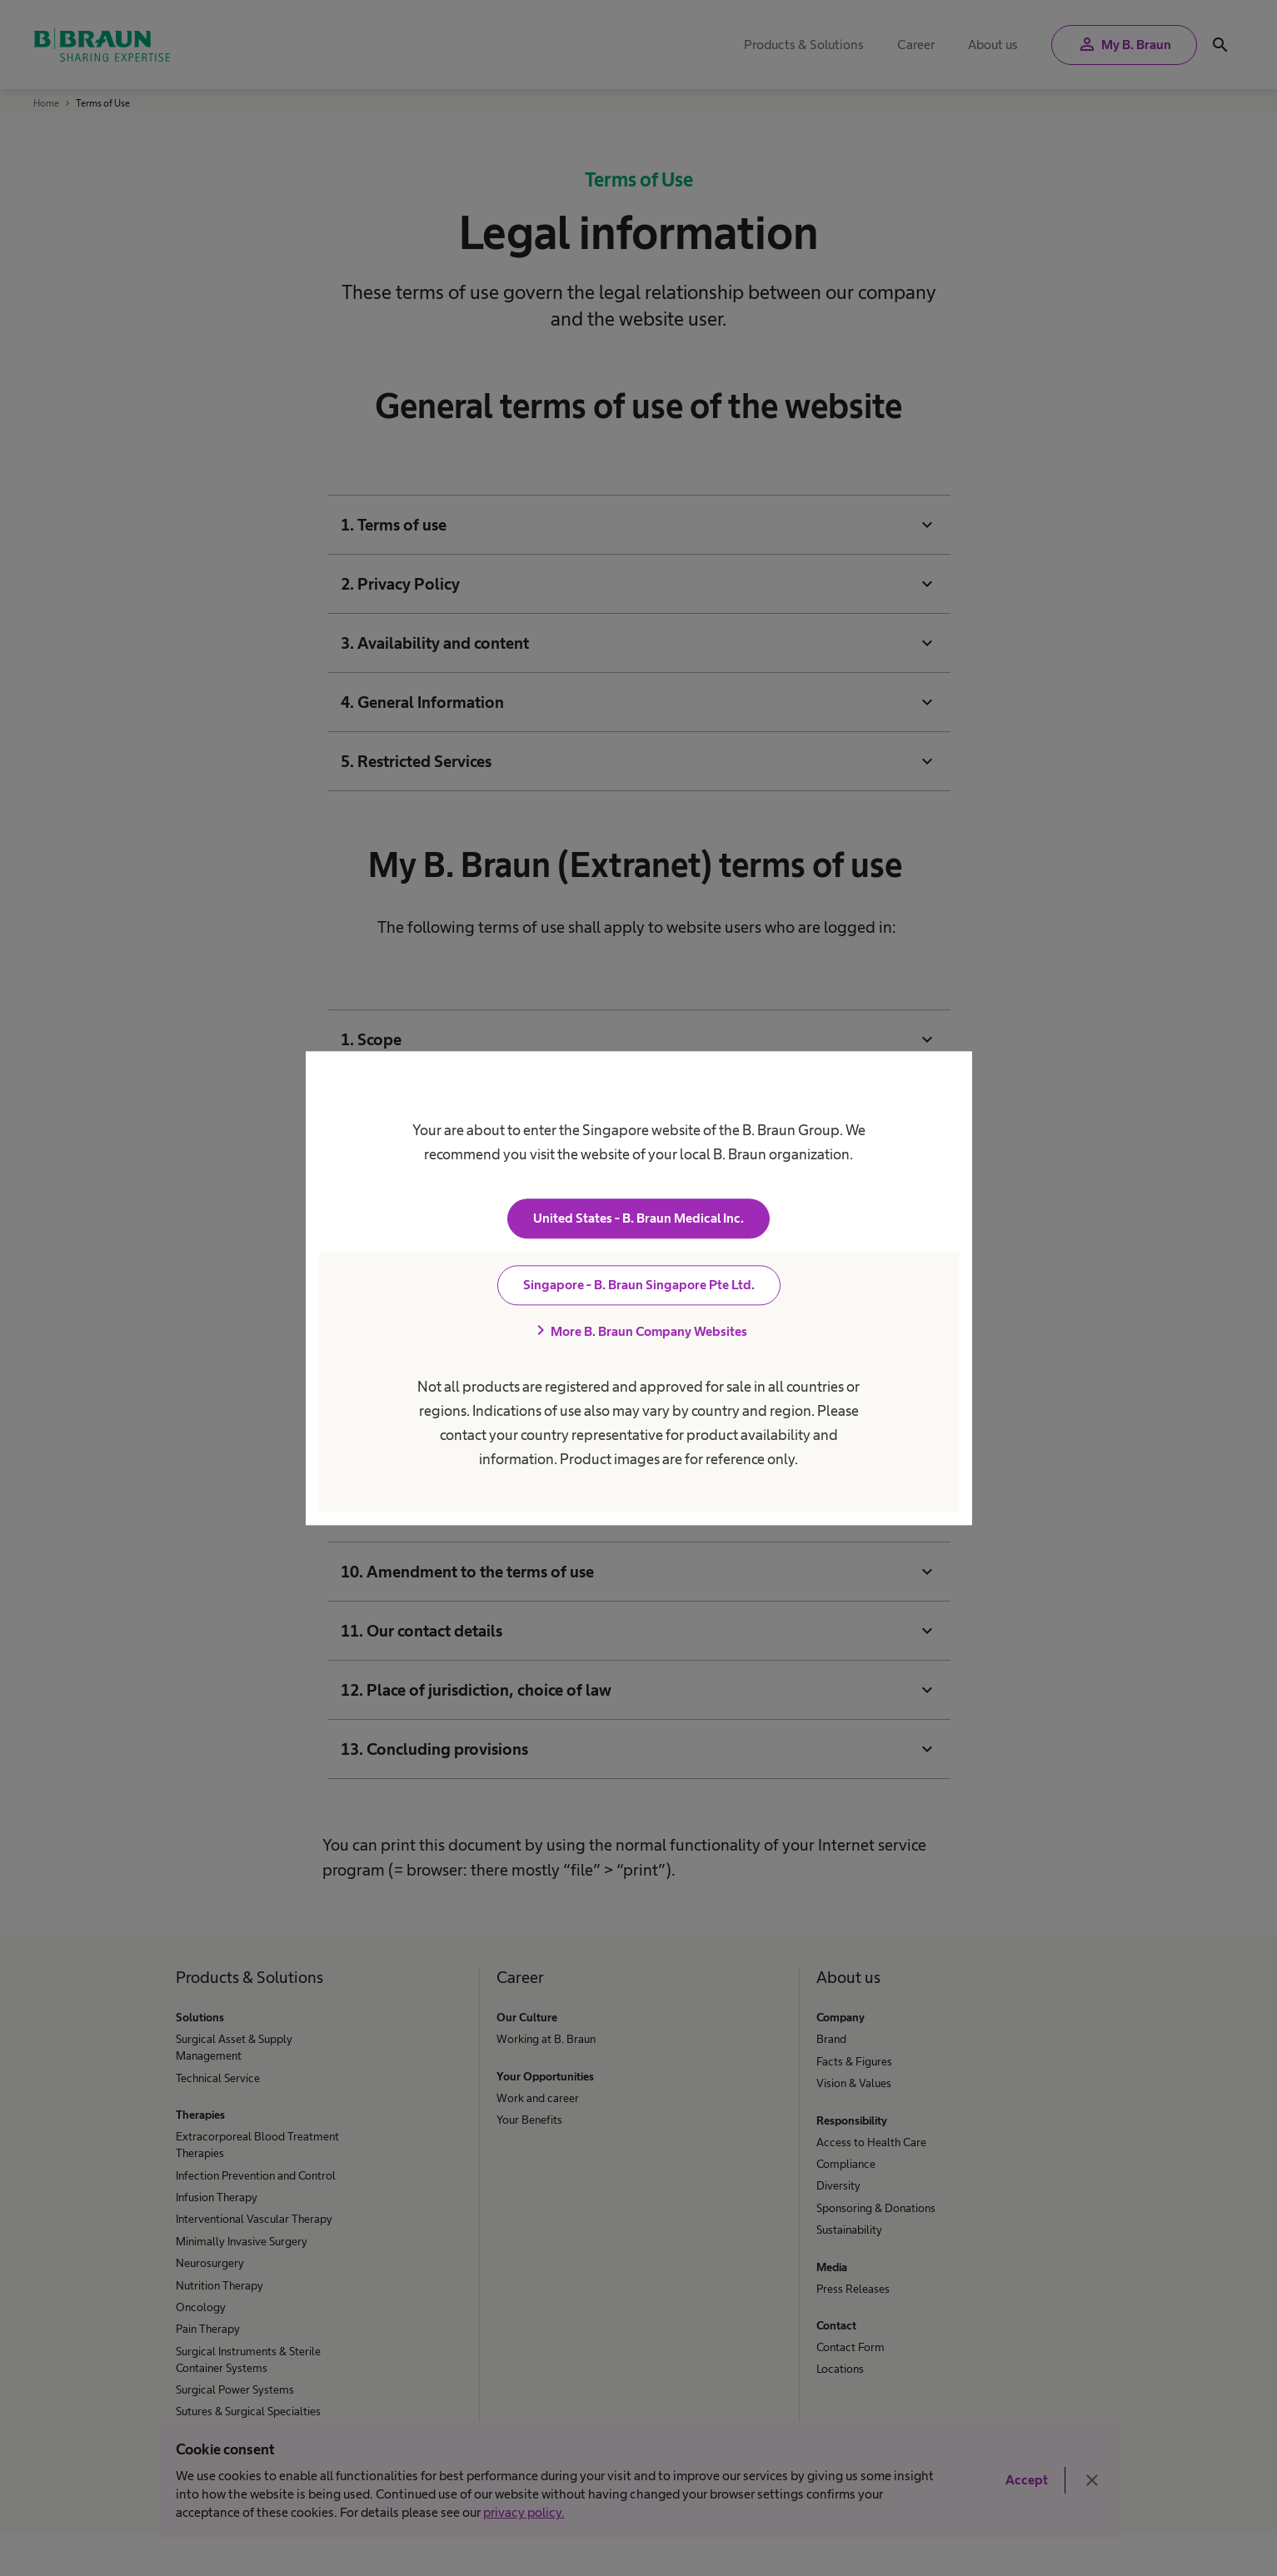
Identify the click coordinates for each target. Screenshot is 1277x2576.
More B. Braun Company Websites (639, 1331)
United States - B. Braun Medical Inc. (638, 1218)
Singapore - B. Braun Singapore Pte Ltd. (639, 1285)
